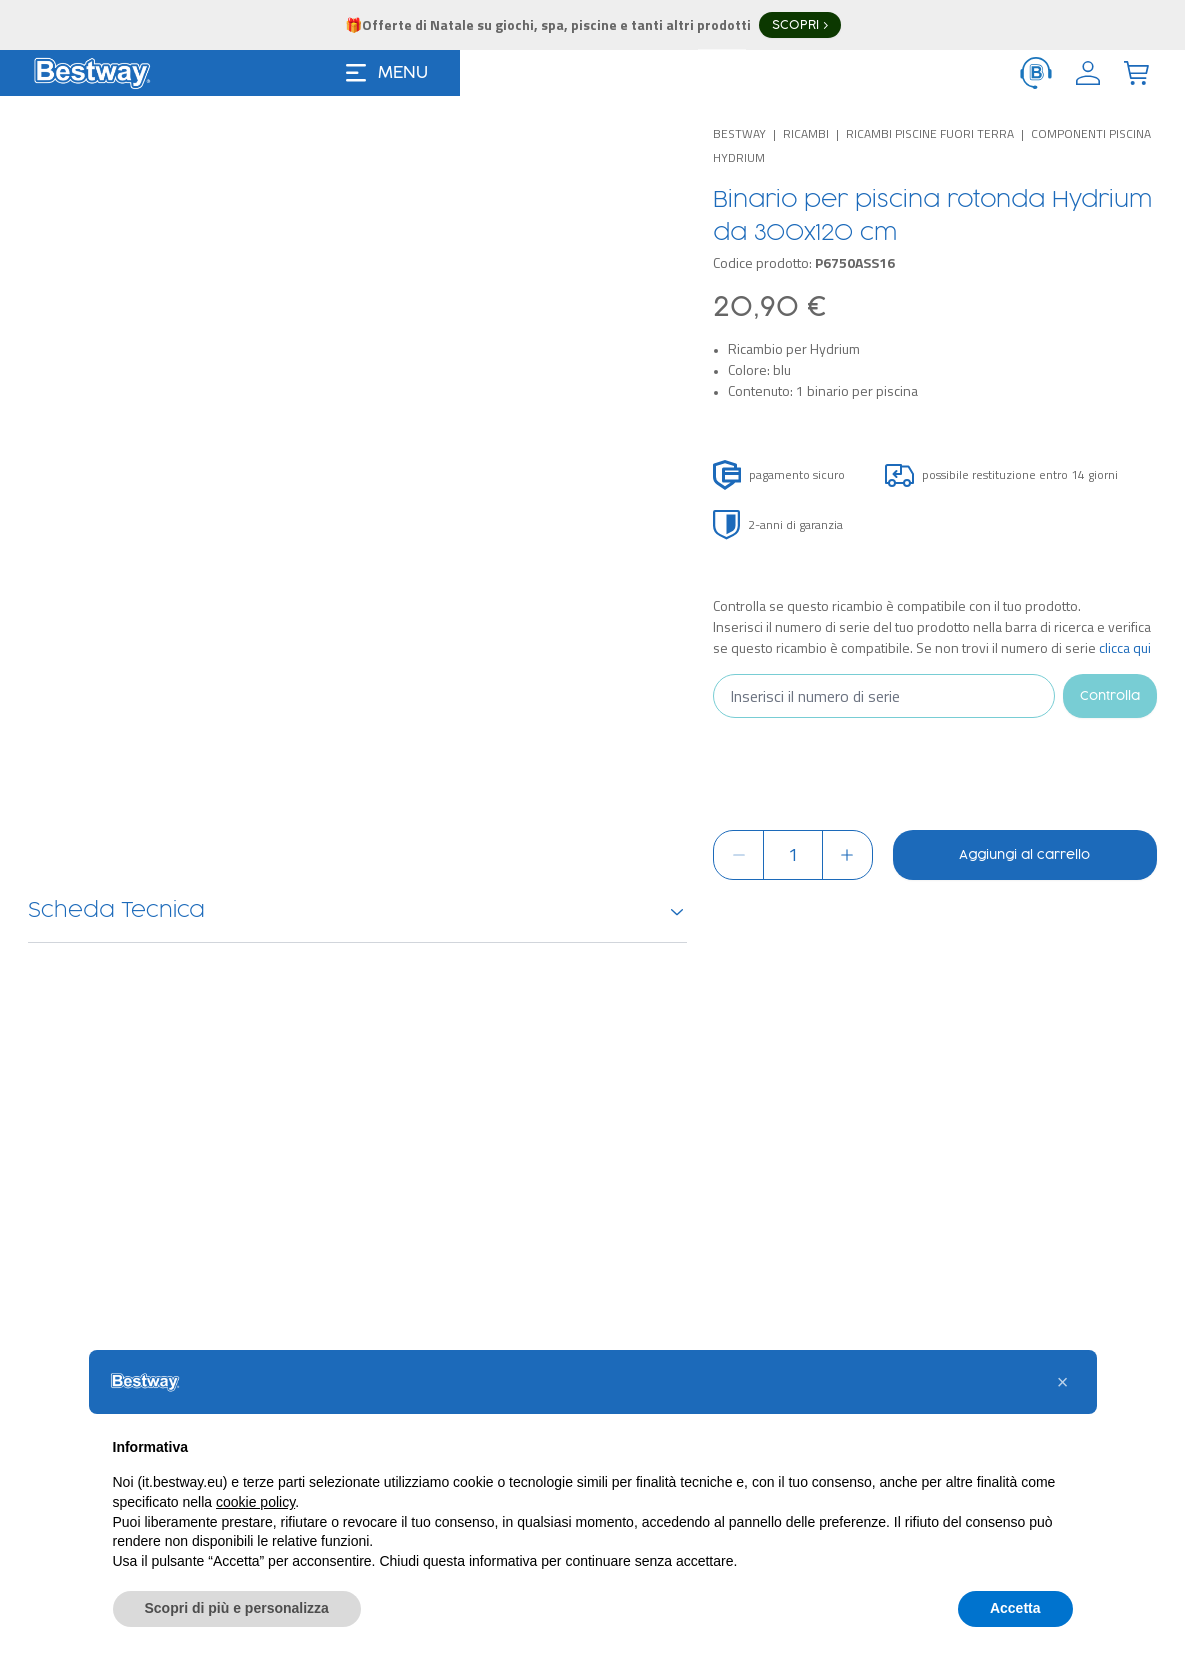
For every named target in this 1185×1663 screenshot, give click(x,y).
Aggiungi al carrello (1024, 855)
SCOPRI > (800, 25)
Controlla (1110, 696)
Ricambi (806, 133)
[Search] (831, 73)
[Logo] (92, 73)
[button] (1063, 1419)
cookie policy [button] (255, 1539)
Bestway (739, 133)
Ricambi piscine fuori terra (930, 133)
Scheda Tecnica (357, 911)
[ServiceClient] (1036, 73)
